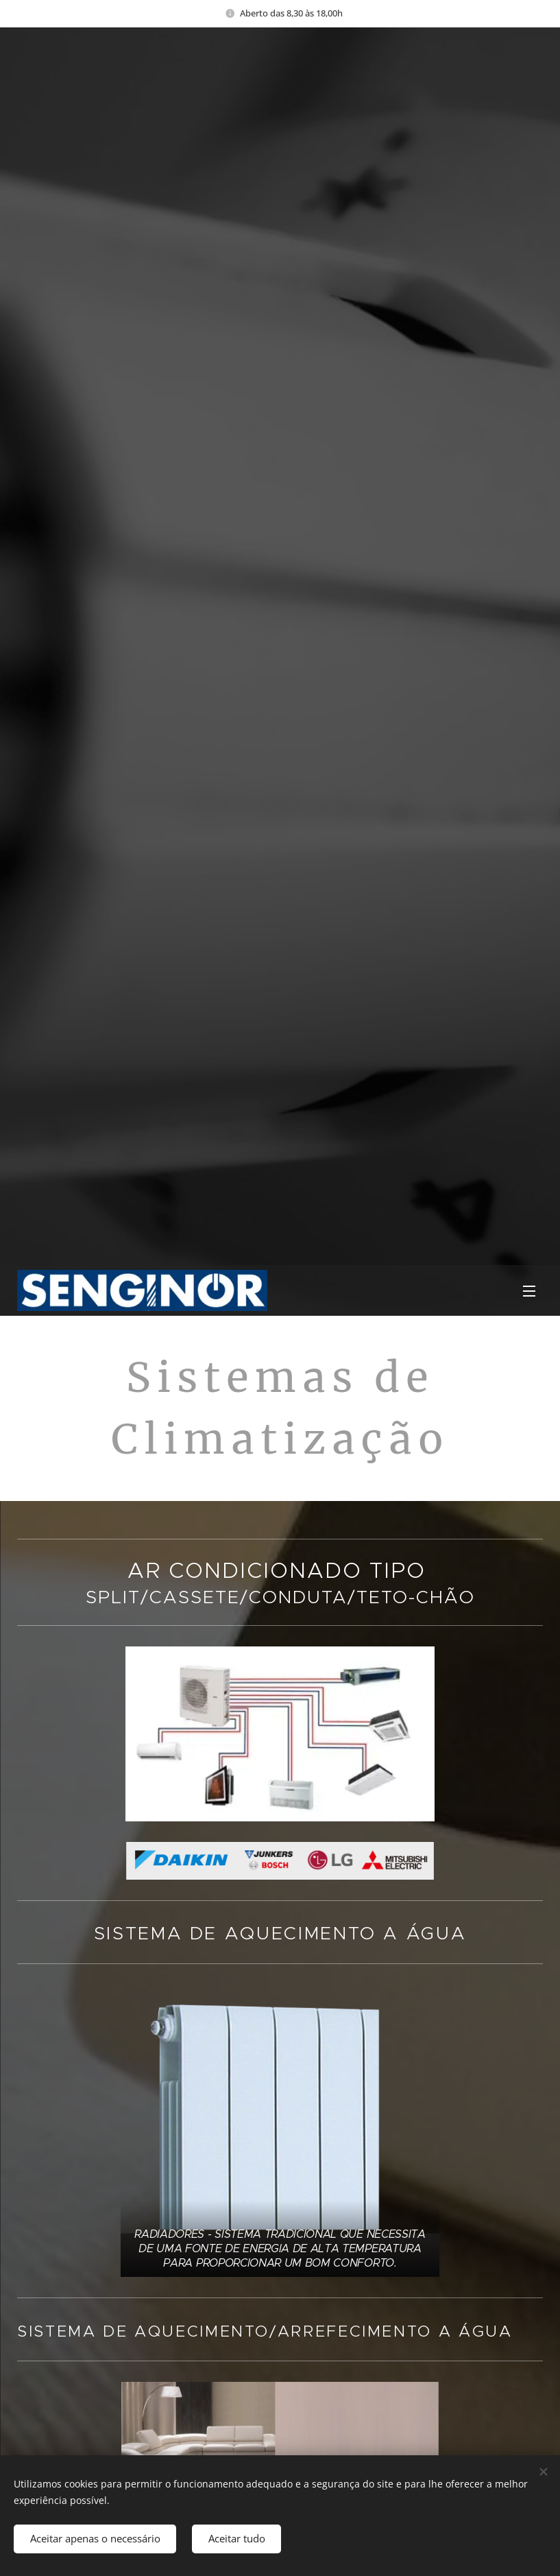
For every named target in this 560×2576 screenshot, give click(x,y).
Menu (529, 1291)
